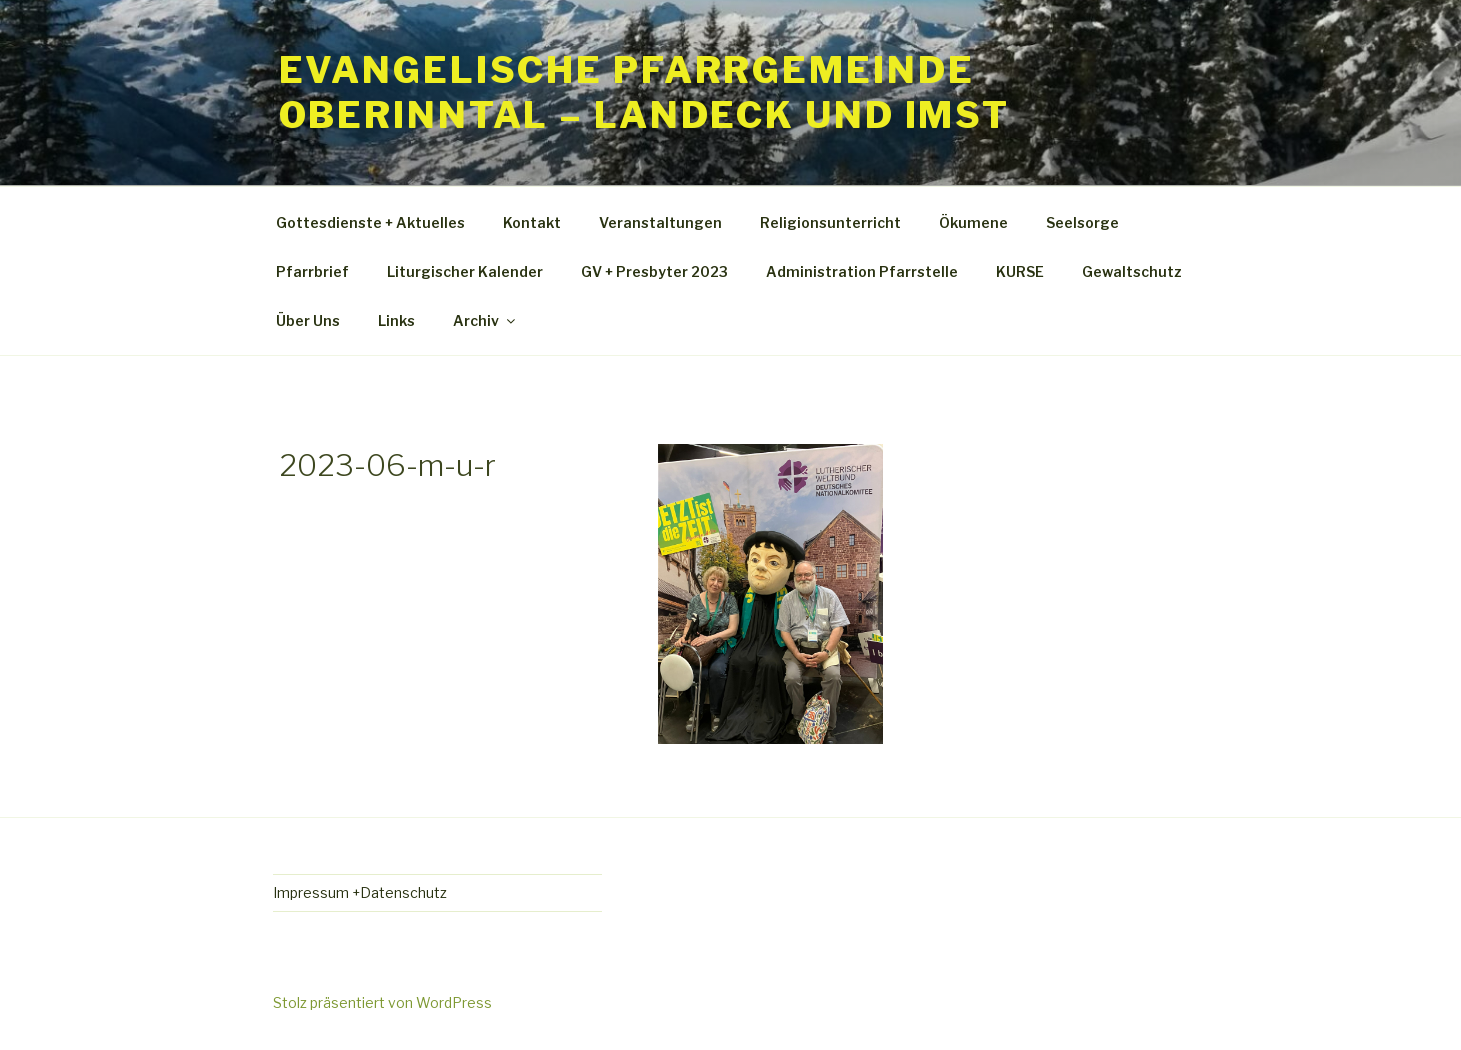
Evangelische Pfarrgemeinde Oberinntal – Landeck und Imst (645, 92)
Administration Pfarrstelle (862, 271)
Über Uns (308, 320)
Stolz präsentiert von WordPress (382, 1002)
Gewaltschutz (1132, 271)
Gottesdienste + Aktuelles (370, 222)
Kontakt (532, 222)
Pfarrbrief (312, 271)
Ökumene (973, 222)
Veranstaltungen (660, 222)
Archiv (485, 320)
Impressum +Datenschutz (360, 892)
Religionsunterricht (830, 222)
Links (396, 320)
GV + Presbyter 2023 (654, 271)
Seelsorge (1082, 222)
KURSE (1020, 271)
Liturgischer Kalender (465, 271)
